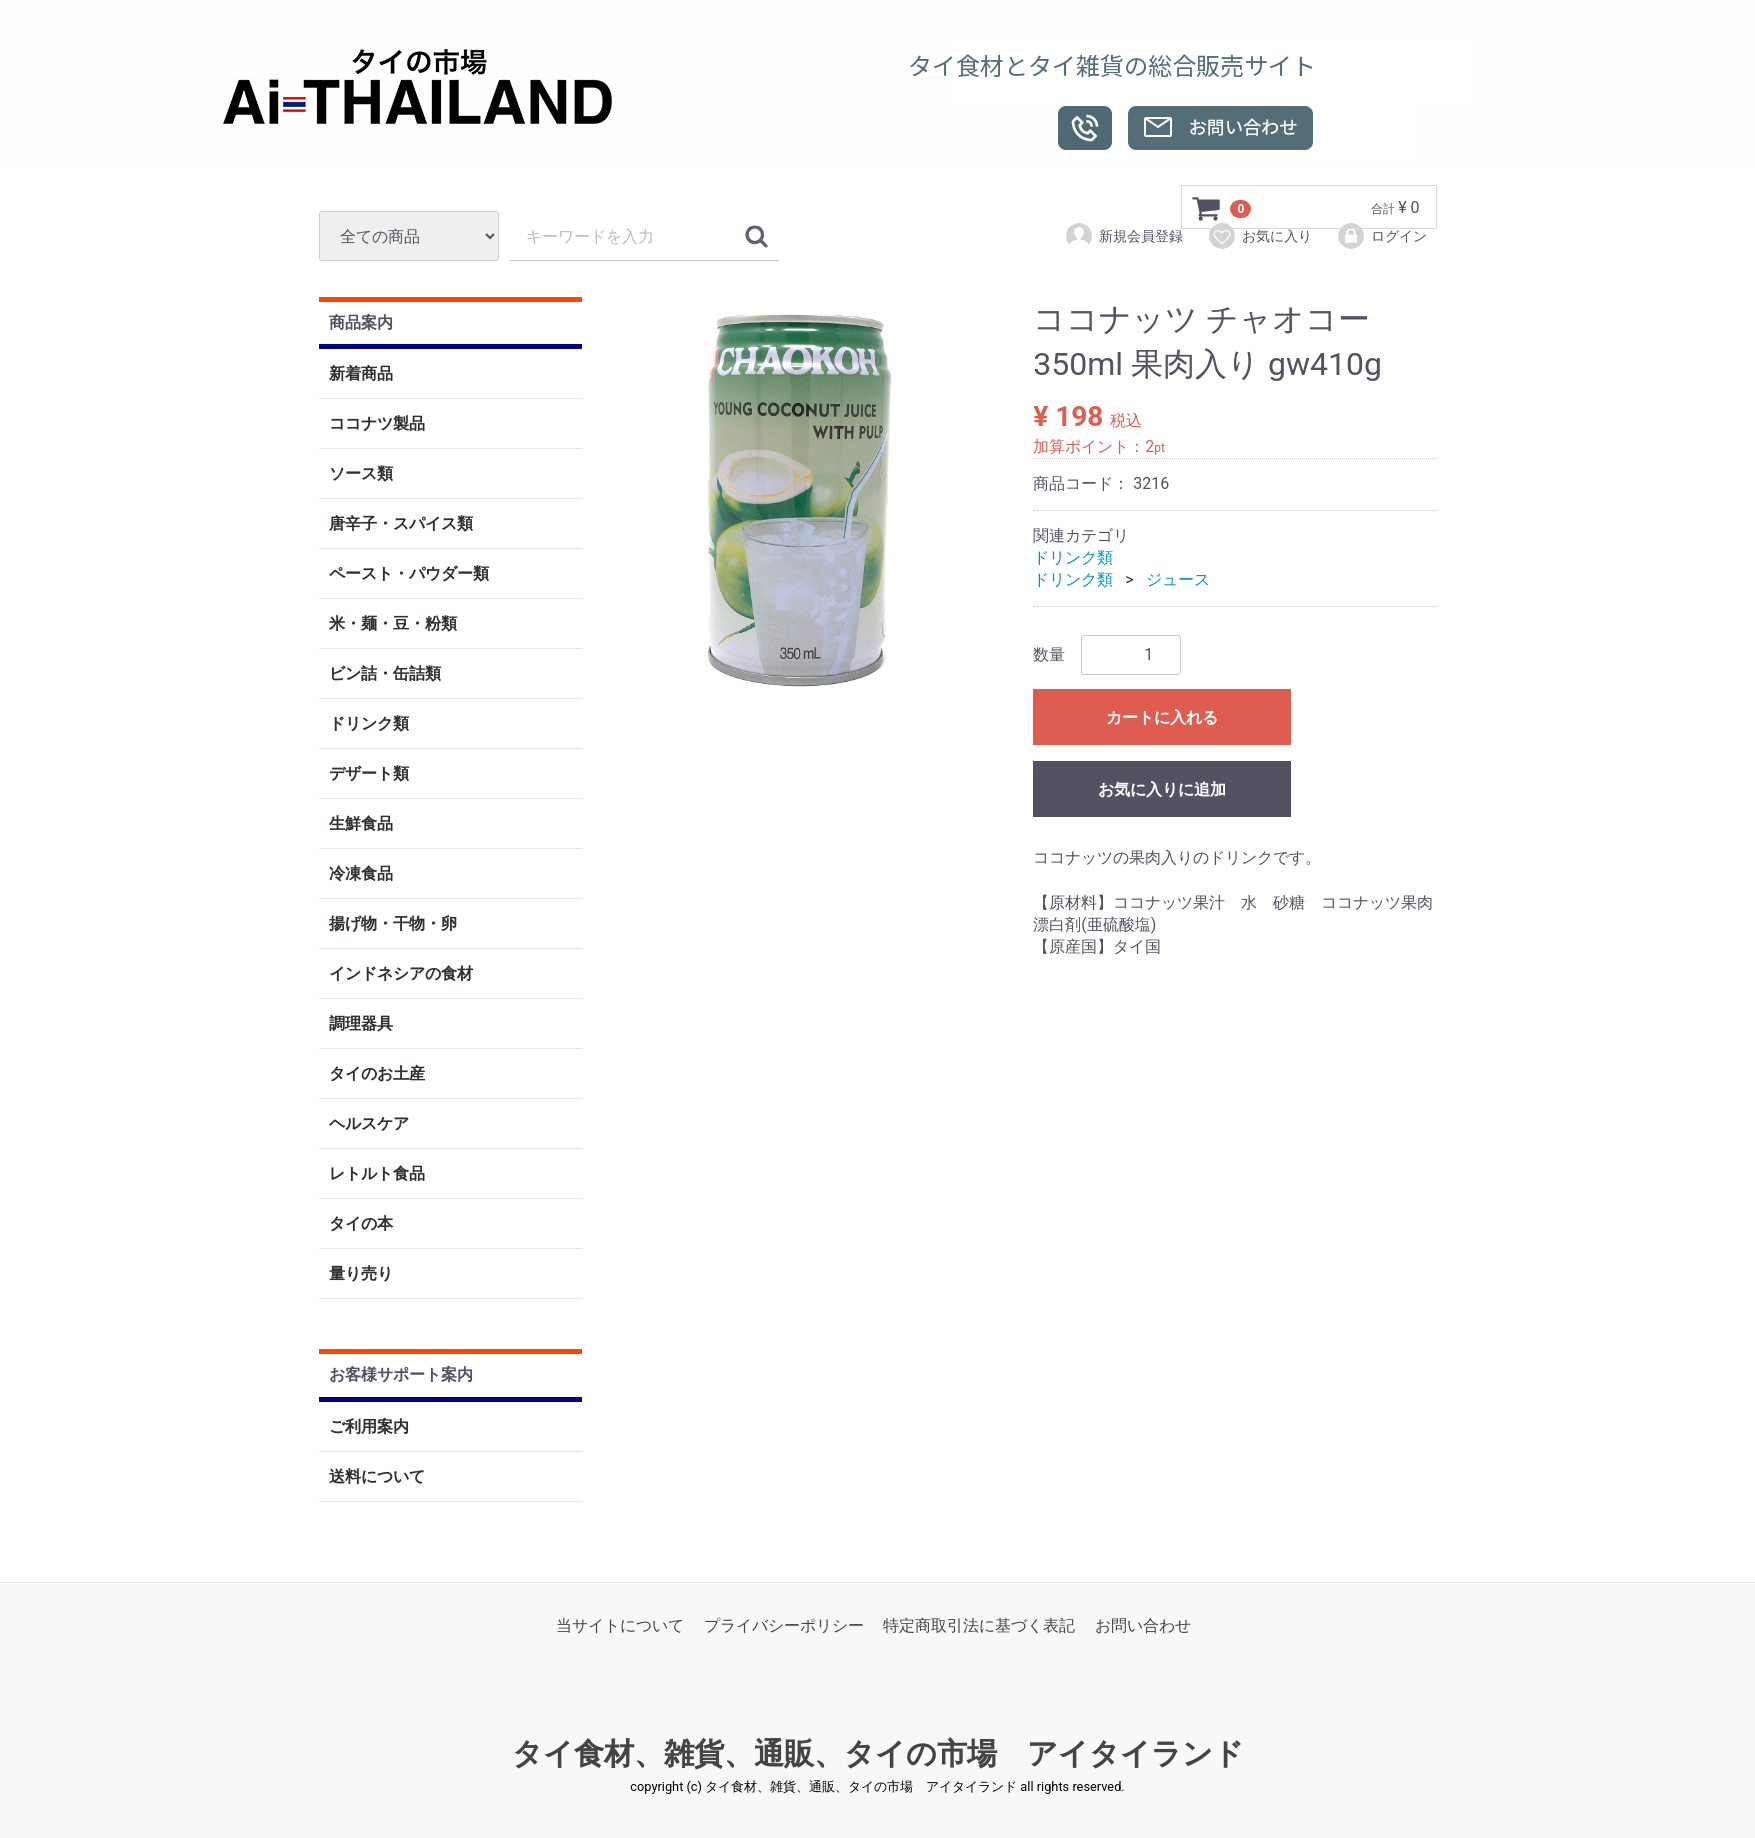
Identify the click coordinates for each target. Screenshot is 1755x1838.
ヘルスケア (369, 1124)
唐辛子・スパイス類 (401, 524)
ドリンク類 (369, 724)
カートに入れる (1162, 717)
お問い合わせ (1143, 1625)
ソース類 (361, 474)
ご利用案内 (369, 1426)
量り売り (361, 1274)
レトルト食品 (377, 1174)
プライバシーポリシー (784, 1625)
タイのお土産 (377, 1074)
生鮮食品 (361, 824)
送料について (377, 1476)
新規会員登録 (1123, 236)
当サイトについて (620, 1625)
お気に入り (1259, 236)
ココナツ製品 (377, 424)
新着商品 (361, 374)
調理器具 (361, 1024)
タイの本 (361, 1224)
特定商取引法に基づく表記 (979, 1625)
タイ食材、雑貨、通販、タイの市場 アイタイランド (878, 1754)
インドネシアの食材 (401, 974)
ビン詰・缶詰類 (385, 674)
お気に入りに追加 (1162, 789)
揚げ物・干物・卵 (393, 924)
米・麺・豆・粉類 (393, 624)
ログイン (1381, 236)
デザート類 (369, 774)
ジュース (1178, 580)
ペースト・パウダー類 (409, 574)
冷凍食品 (361, 874)
